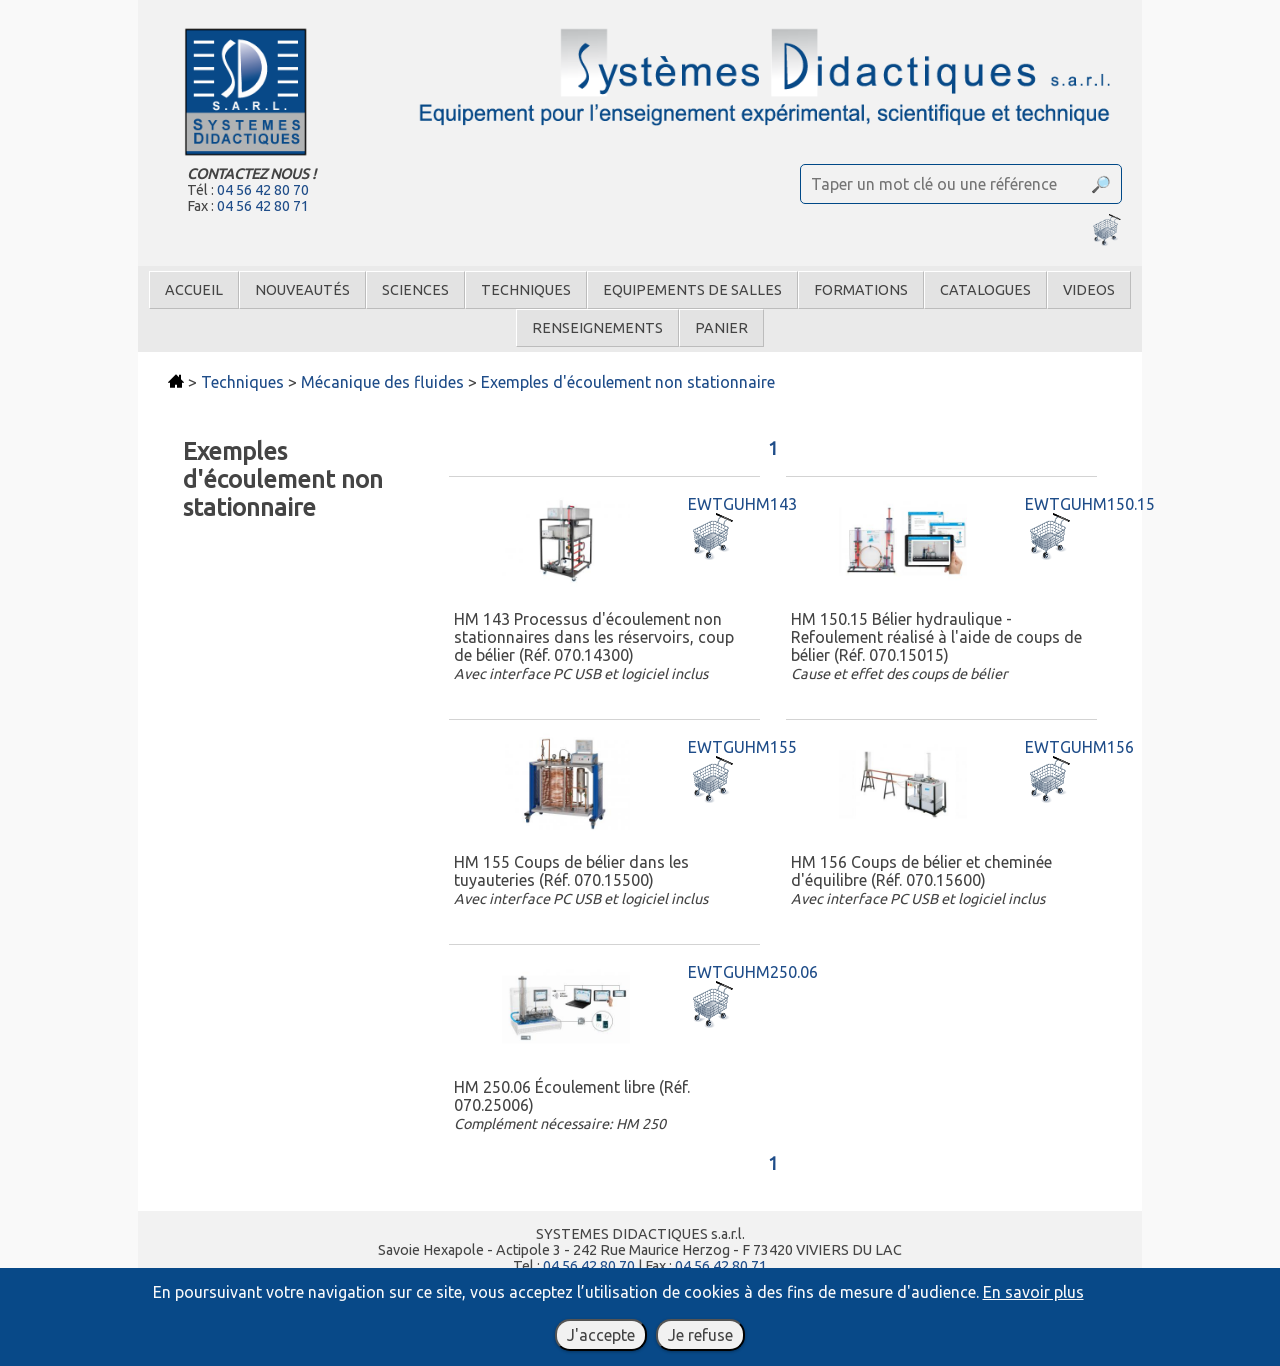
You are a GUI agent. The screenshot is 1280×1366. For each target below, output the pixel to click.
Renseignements (597, 328)
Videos (1089, 290)
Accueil (194, 290)
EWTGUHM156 (1079, 747)
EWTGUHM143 (742, 504)
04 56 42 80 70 (263, 190)
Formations (861, 290)
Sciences (415, 290)
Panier (721, 328)
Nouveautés (302, 290)
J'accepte (601, 1335)
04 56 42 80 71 (263, 206)
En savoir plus (1033, 1292)
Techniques (526, 290)
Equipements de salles (692, 290)
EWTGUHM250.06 (753, 972)
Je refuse (700, 1335)
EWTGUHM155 (742, 747)
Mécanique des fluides (382, 382)
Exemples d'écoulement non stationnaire (628, 382)
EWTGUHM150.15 (1090, 504)
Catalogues (985, 290)
